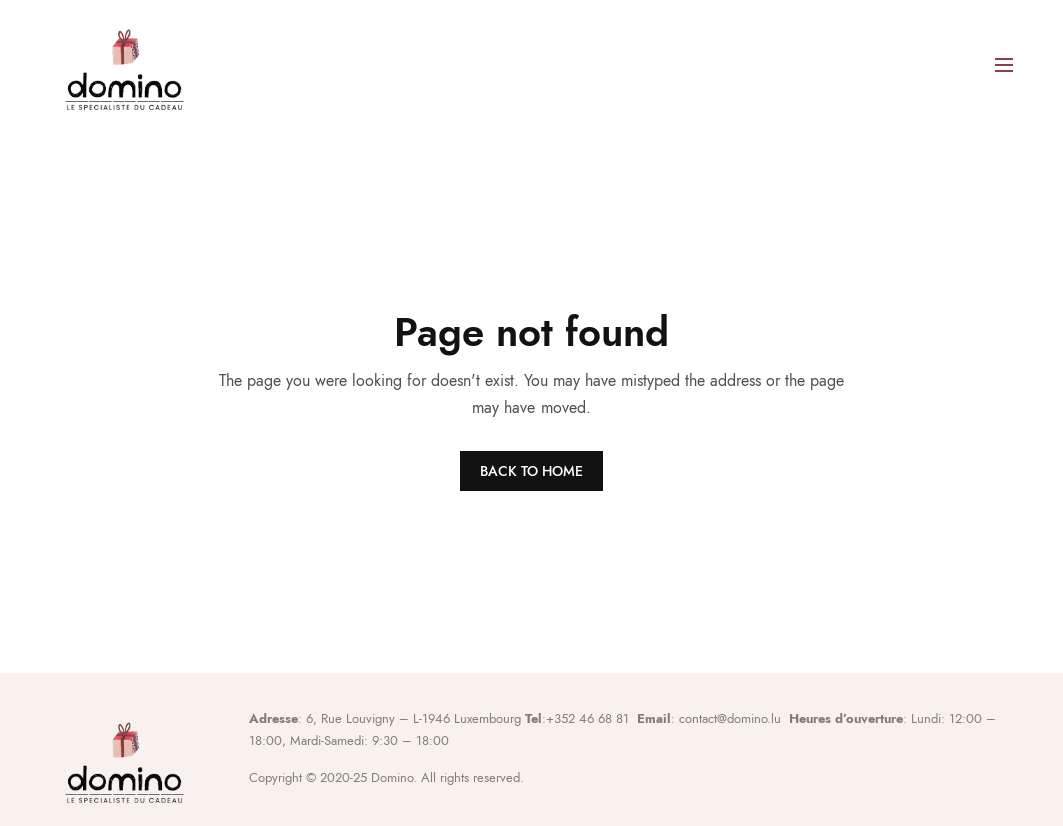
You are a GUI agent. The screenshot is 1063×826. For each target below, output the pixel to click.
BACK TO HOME (531, 471)
